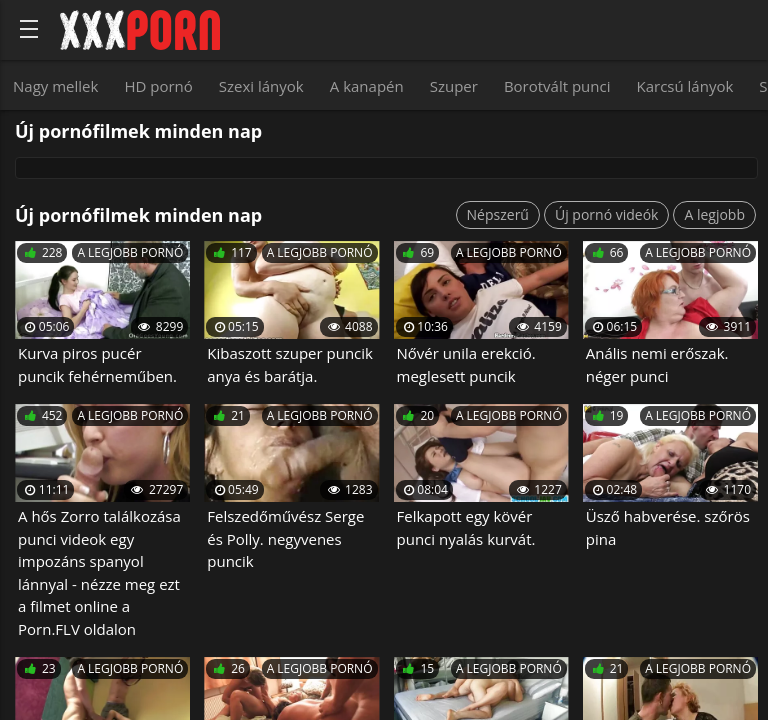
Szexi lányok (261, 86)
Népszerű (498, 214)
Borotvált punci (557, 86)
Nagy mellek (55, 86)
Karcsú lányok (685, 86)
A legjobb (714, 214)
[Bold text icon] (29, 29)
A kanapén (367, 86)
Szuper (454, 86)
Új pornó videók (606, 214)
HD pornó (158, 86)
